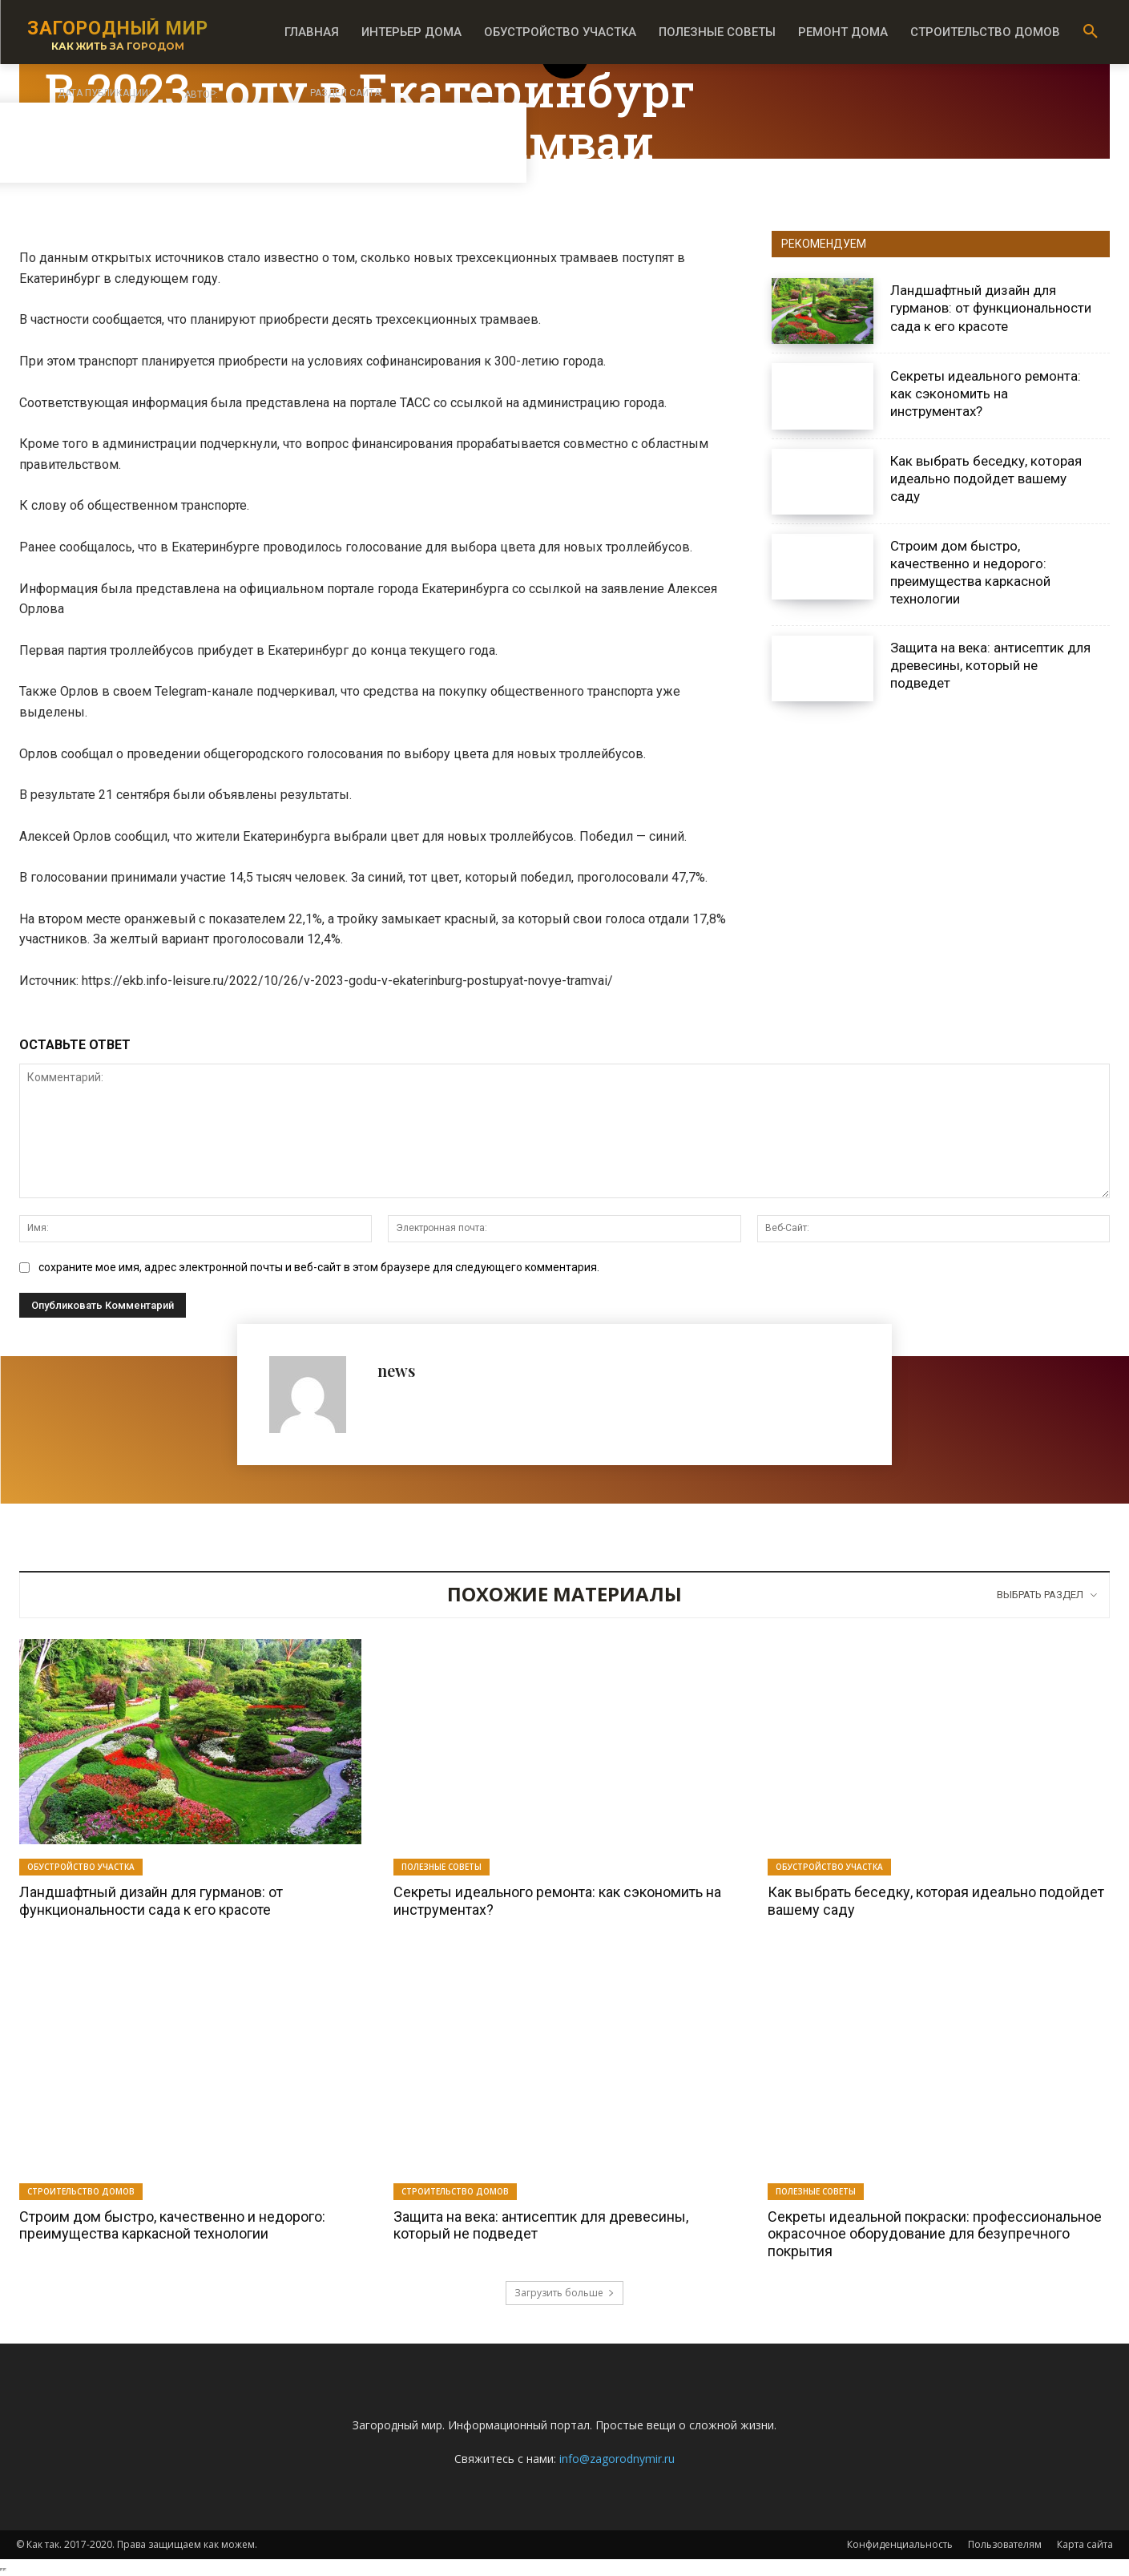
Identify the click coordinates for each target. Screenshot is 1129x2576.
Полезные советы (441, 1866)
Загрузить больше (564, 2292)
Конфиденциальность (900, 2544)
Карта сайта (1085, 2544)
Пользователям (1005, 2544)
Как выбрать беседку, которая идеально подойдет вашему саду (986, 478)
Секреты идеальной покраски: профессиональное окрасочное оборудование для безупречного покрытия (935, 2233)
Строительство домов (81, 2191)
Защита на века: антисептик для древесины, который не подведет (990, 665)
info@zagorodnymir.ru (617, 2458)
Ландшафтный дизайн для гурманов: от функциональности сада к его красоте (990, 307)
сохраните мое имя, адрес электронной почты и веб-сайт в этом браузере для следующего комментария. (318, 1267)
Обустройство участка (81, 1866)
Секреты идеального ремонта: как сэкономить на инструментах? (985, 393)
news (396, 1370)
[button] (1090, 32)
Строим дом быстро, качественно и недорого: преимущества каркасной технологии (970, 572)
